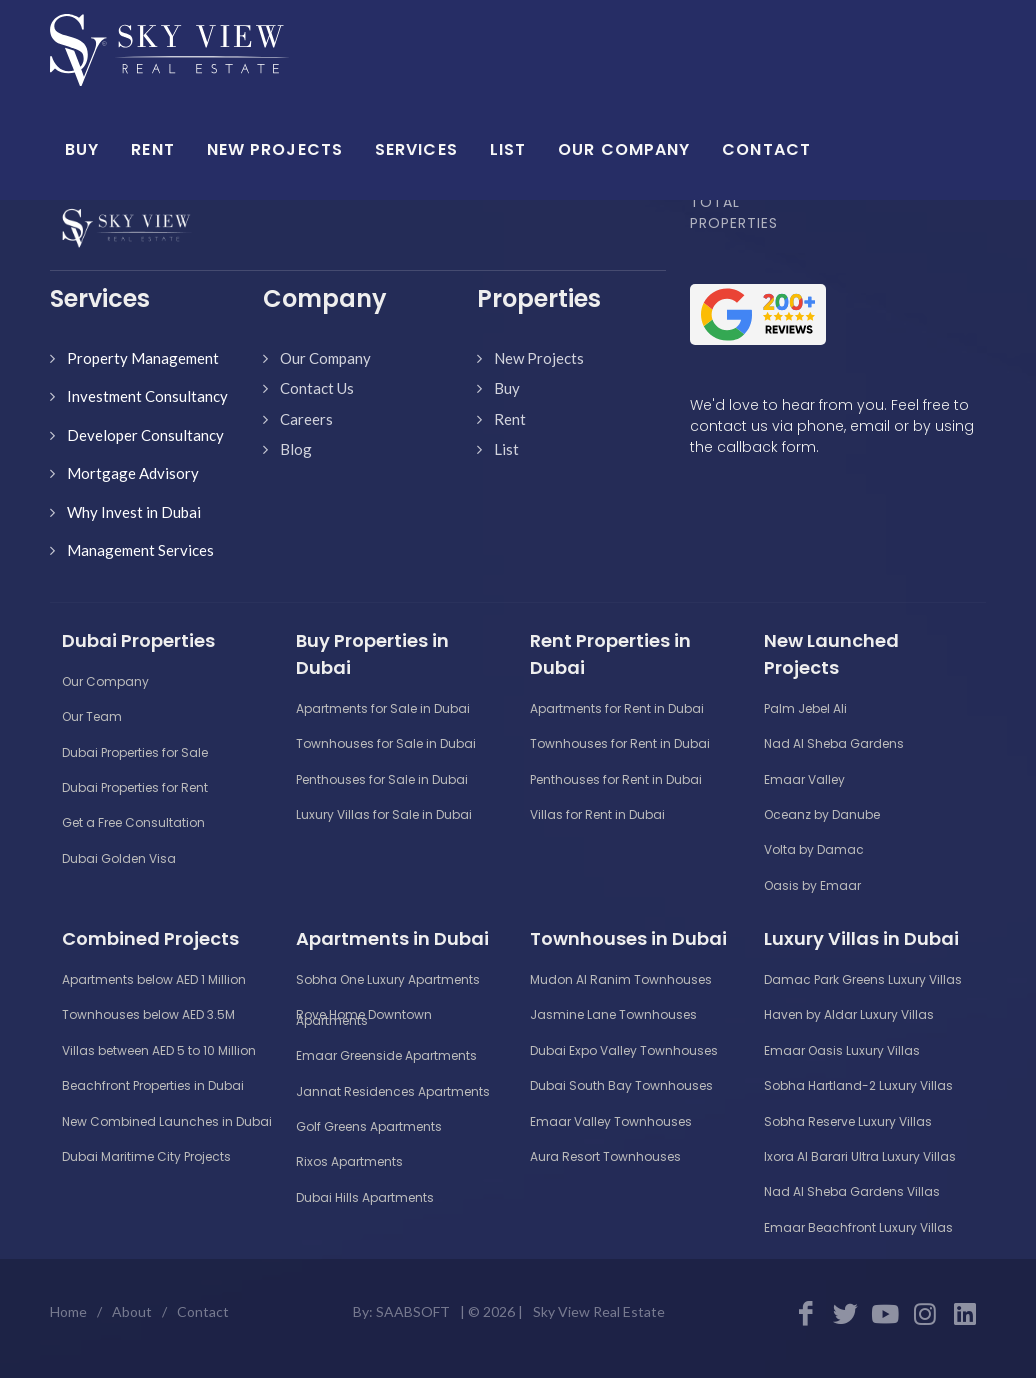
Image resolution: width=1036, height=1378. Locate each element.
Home (68, 1311)
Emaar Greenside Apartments (386, 1055)
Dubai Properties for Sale (135, 752)
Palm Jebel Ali (805, 708)
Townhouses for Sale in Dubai (386, 743)
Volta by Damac (814, 849)
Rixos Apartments (349, 1161)
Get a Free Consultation (133, 822)
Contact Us (317, 388)
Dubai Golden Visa (119, 858)
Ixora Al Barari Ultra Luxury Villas (860, 1156)
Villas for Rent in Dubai (597, 814)
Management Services (140, 550)
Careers (306, 419)
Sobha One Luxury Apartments (388, 979)
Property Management (143, 358)
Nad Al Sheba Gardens (834, 743)
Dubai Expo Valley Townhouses (624, 1050)
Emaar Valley (804, 779)
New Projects (539, 358)
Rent (510, 419)
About (132, 1311)
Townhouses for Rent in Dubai (620, 743)
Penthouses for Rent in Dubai (616, 779)
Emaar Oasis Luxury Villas (842, 1050)
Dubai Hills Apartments (365, 1197)
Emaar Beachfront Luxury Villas (858, 1227)
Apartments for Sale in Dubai (383, 708)
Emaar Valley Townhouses (611, 1121)
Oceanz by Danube (822, 814)
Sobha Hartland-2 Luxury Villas (858, 1085)
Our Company (325, 358)
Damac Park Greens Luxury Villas (863, 979)
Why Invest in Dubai (134, 512)
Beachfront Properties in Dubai (153, 1085)
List (506, 449)
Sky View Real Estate (599, 1311)
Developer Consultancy (145, 435)
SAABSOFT (413, 1311)
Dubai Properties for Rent (135, 787)
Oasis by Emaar (812, 885)
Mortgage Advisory (133, 473)
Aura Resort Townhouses (605, 1156)
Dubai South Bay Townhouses (621, 1085)
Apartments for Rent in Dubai (617, 708)
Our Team (92, 716)
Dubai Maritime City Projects (146, 1156)
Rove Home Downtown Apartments (364, 1017)
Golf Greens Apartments (369, 1126)
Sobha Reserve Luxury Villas (848, 1121)
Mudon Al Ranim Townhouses (621, 979)
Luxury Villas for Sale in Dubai (384, 814)
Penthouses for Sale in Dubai (382, 779)
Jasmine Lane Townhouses (613, 1014)
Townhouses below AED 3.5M (148, 1014)
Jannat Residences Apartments (393, 1091)
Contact (203, 1311)
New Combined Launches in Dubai (167, 1121)
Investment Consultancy (147, 396)
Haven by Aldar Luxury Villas (849, 1014)
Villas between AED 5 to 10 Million (159, 1050)
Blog (296, 449)
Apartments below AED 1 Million (154, 979)
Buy (507, 388)
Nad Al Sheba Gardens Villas (852, 1191)
